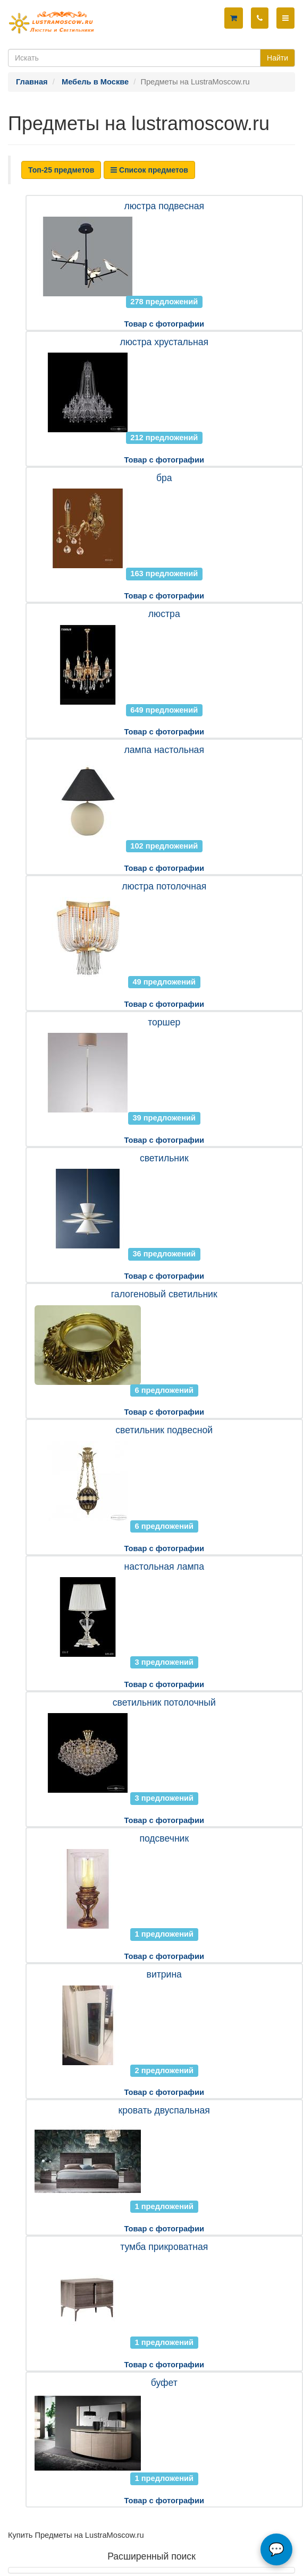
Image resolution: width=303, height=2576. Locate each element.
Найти (277, 58)
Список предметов (149, 170)
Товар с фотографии (164, 324)
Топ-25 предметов (61, 170)
